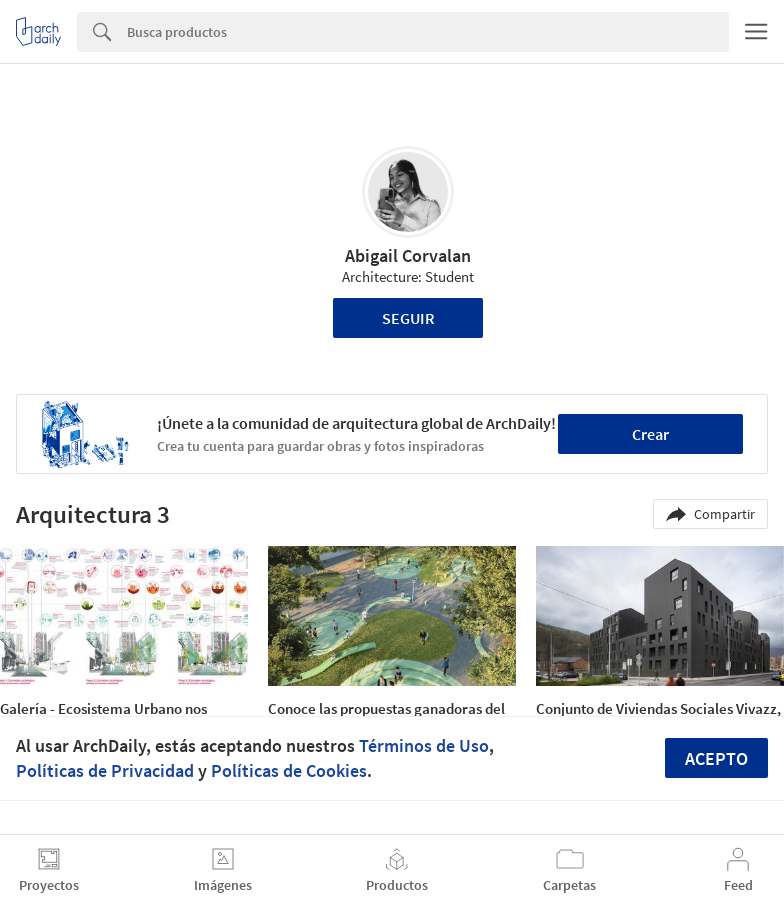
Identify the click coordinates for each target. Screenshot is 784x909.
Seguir (408, 318)
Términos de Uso (424, 745)
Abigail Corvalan (408, 255)
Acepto (716, 758)
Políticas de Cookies (289, 770)
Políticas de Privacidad (105, 770)
